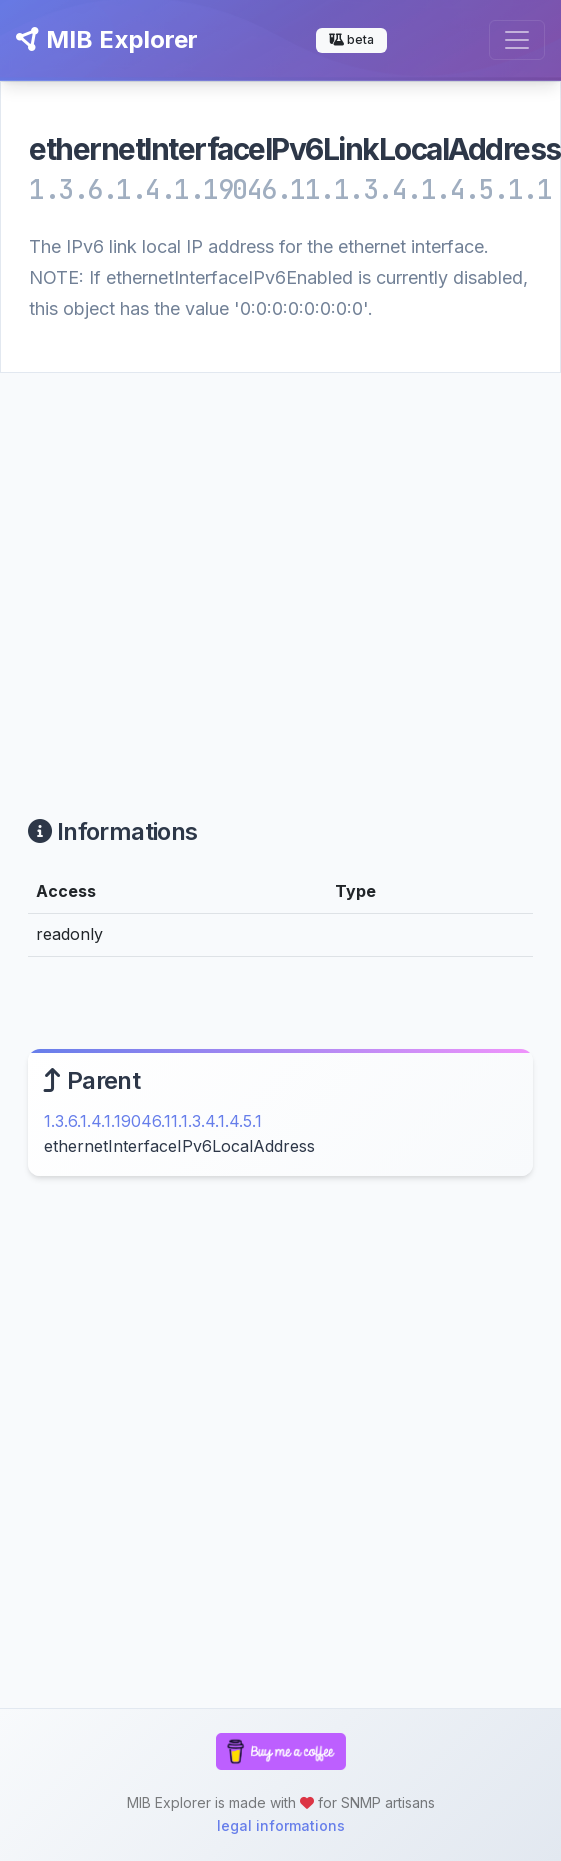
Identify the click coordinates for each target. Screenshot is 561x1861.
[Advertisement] (187, 570)
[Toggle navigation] (517, 40)
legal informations (281, 1825)
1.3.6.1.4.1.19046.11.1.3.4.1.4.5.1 (153, 1121)
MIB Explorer (107, 39)
